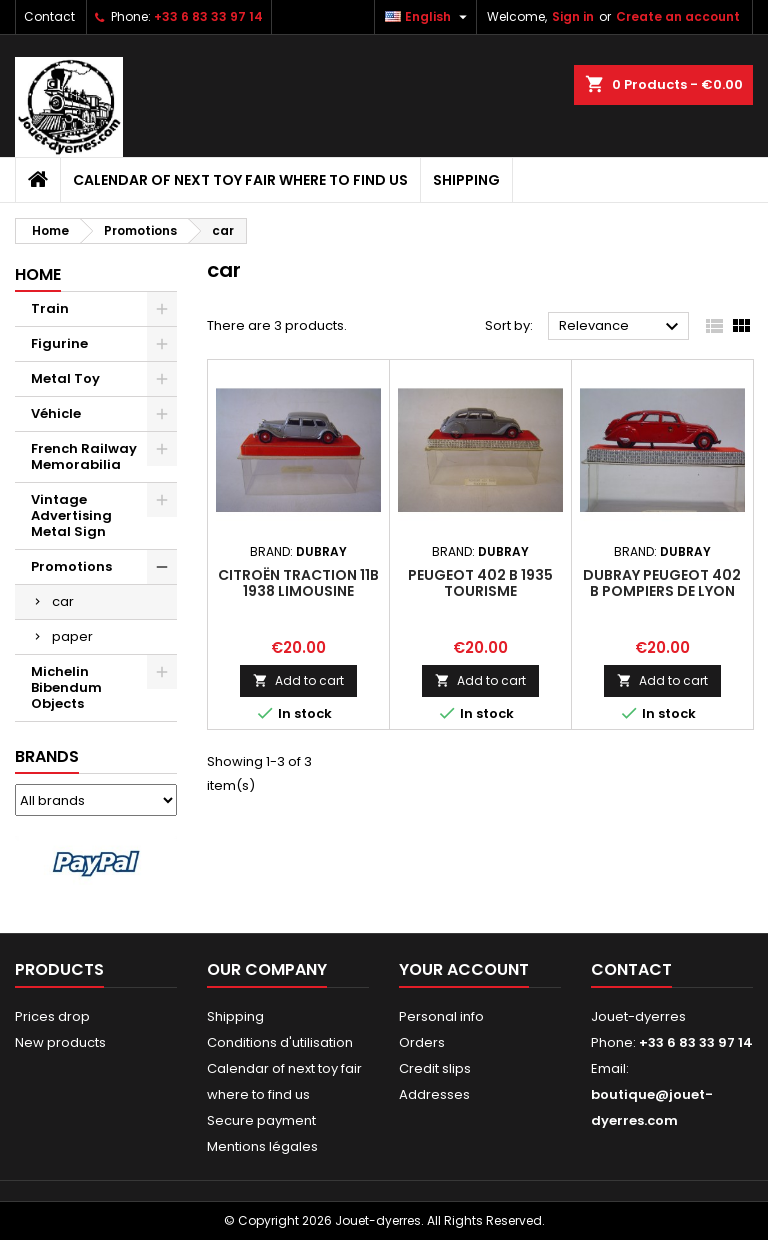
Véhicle (56, 413)
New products (60, 1042)
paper (72, 636)
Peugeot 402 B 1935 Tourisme (480, 583)
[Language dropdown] (428, 17)
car (63, 601)
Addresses (434, 1094)
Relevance (621, 327)
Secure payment (261, 1120)
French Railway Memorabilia (84, 456)
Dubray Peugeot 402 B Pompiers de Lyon (662, 583)
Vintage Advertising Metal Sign (71, 515)
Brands (47, 756)
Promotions (71, 566)
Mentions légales (262, 1146)
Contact (49, 16)
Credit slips (435, 1068)
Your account (464, 969)
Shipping (466, 180)
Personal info (441, 1016)
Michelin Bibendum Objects (66, 687)
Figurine (59, 343)
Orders (422, 1042)
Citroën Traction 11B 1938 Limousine (298, 583)
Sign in (573, 16)
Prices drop (52, 1016)
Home (38, 274)
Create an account (678, 16)
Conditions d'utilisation (280, 1042)
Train (50, 308)
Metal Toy (65, 378)
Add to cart (298, 680)
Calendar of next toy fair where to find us (240, 180)
